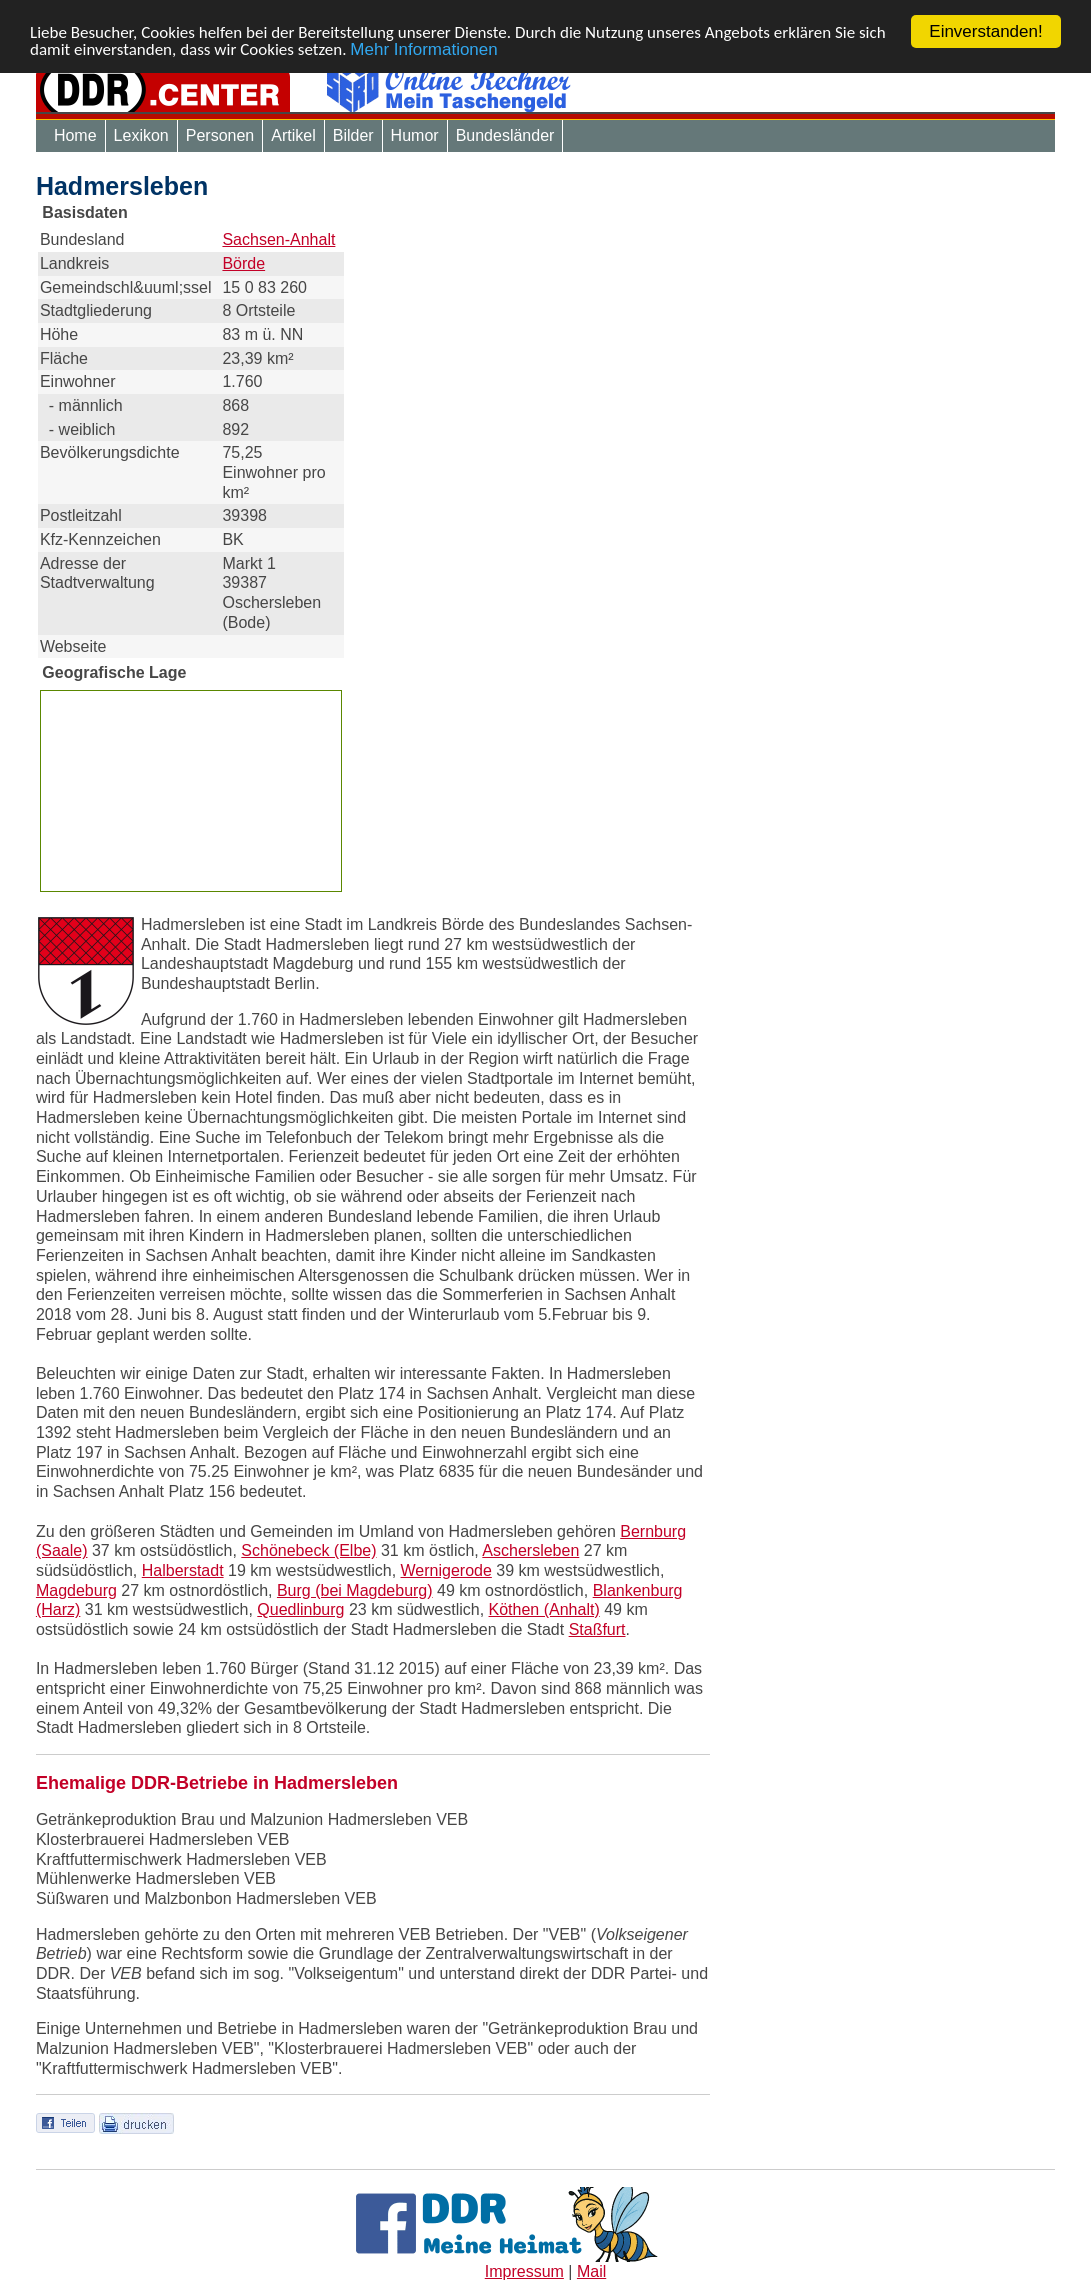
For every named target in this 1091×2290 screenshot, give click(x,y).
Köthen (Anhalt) (544, 1609)
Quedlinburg (300, 1609)
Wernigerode (446, 1570)
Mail (591, 2271)
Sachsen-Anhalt (278, 239)
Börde (243, 263)
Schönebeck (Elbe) (308, 1550)
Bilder (353, 135)
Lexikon (141, 135)
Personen (220, 135)
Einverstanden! (985, 31)
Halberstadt (183, 1570)
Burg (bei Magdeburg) (355, 1590)
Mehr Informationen (423, 48)
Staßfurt (597, 1629)
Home (75, 135)
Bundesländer (505, 135)
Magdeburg (76, 1590)
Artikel (293, 135)
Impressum (524, 2271)
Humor (415, 135)
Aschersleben (530, 1550)
